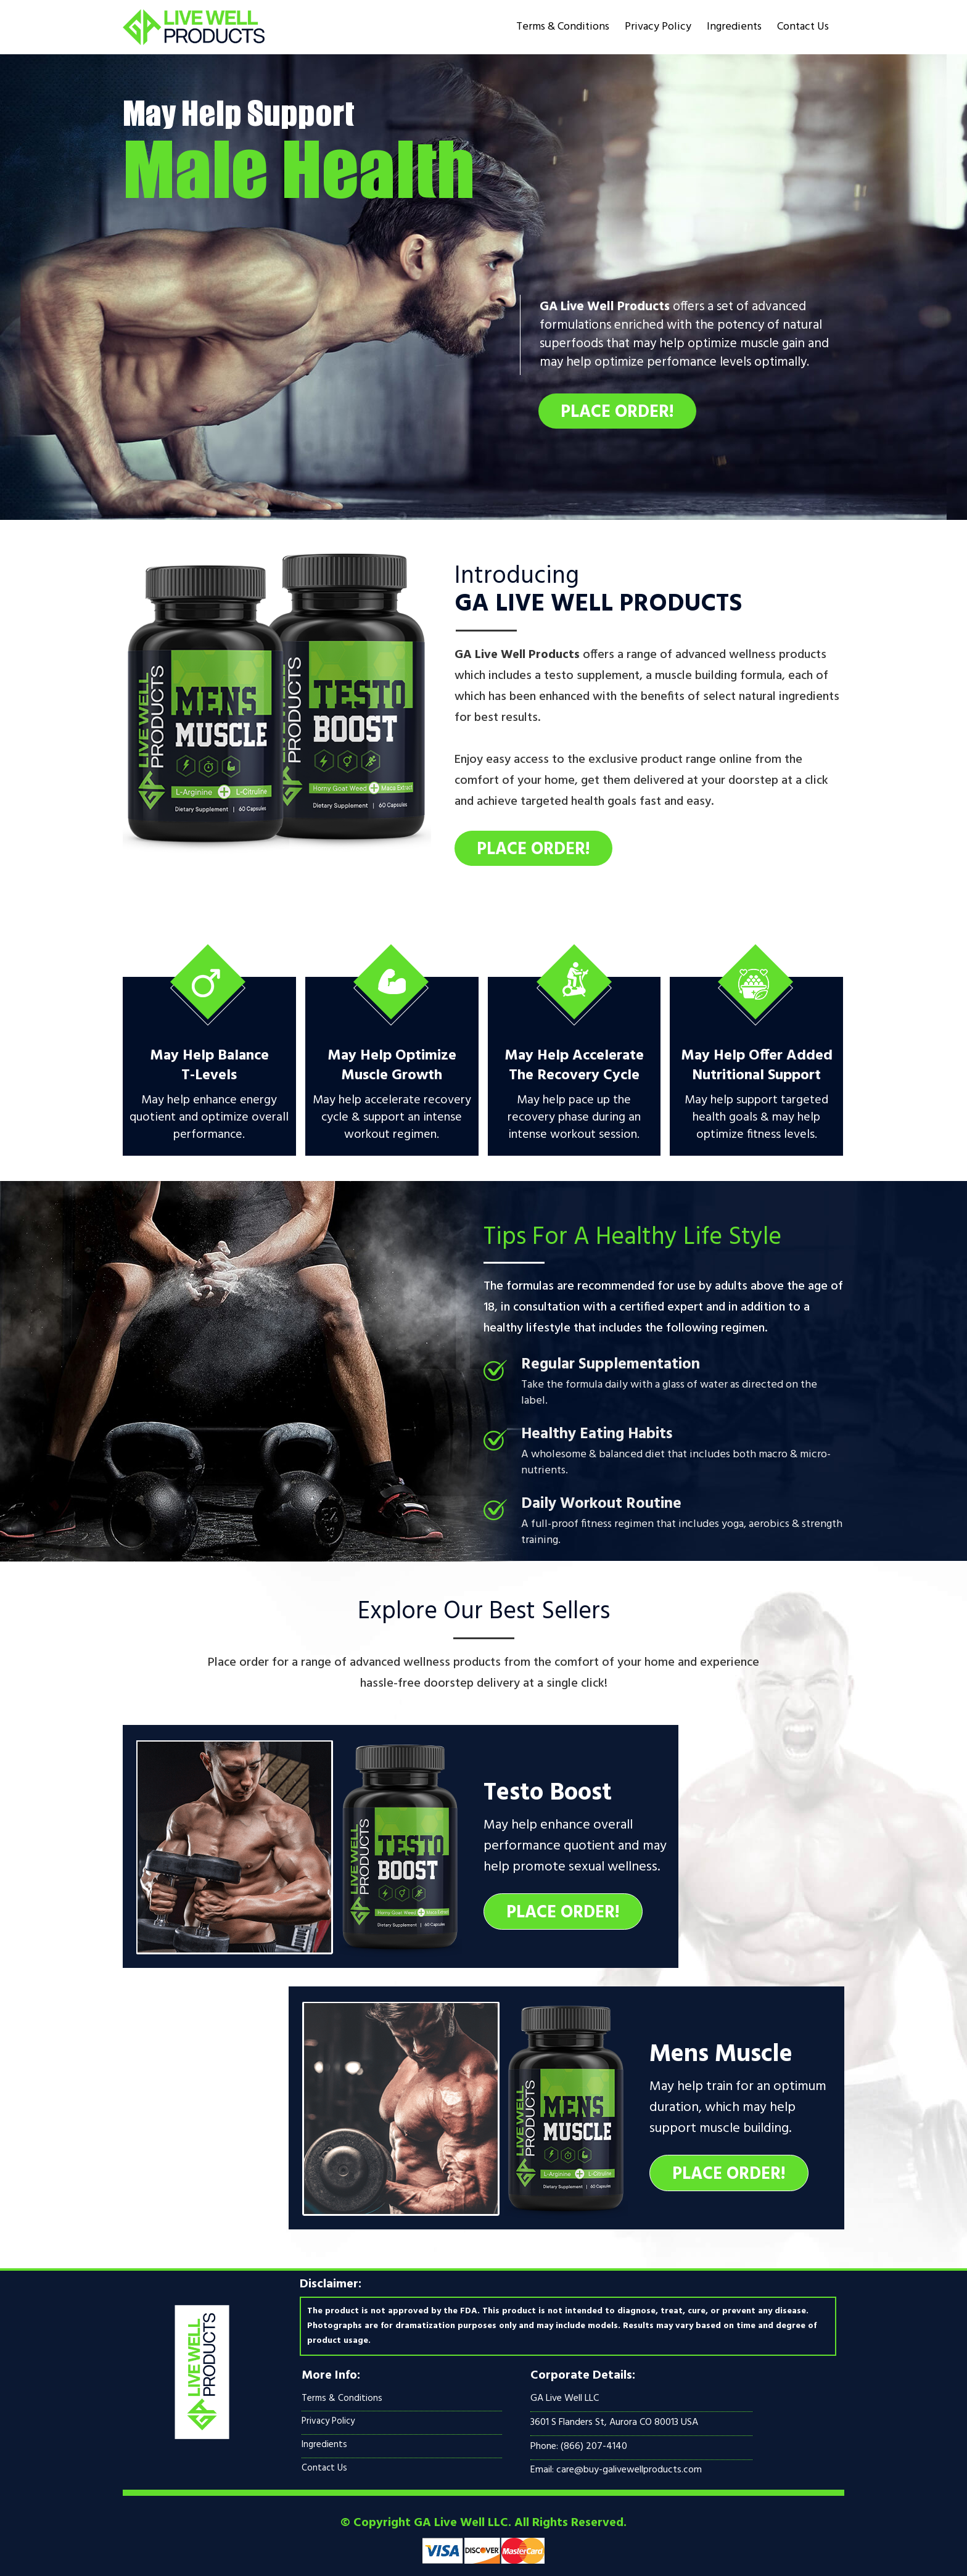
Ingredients (734, 27)
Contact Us (803, 27)
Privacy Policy (658, 27)
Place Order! (617, 412)
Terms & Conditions (562, 27)
